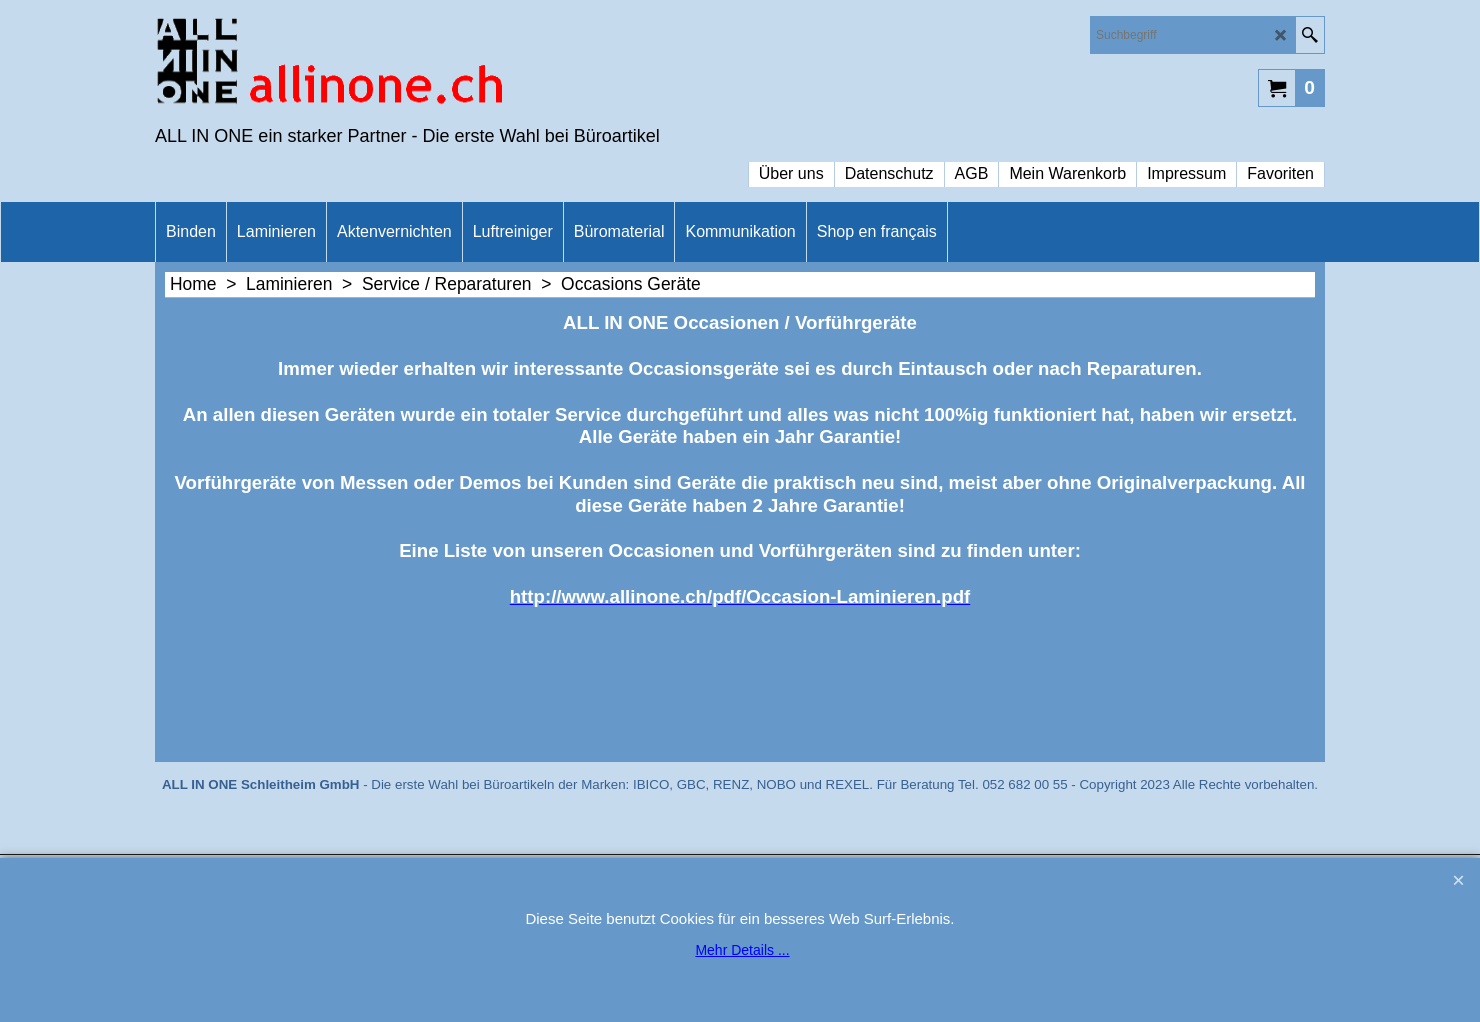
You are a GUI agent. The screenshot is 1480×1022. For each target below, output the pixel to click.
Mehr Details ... (742, 950)
